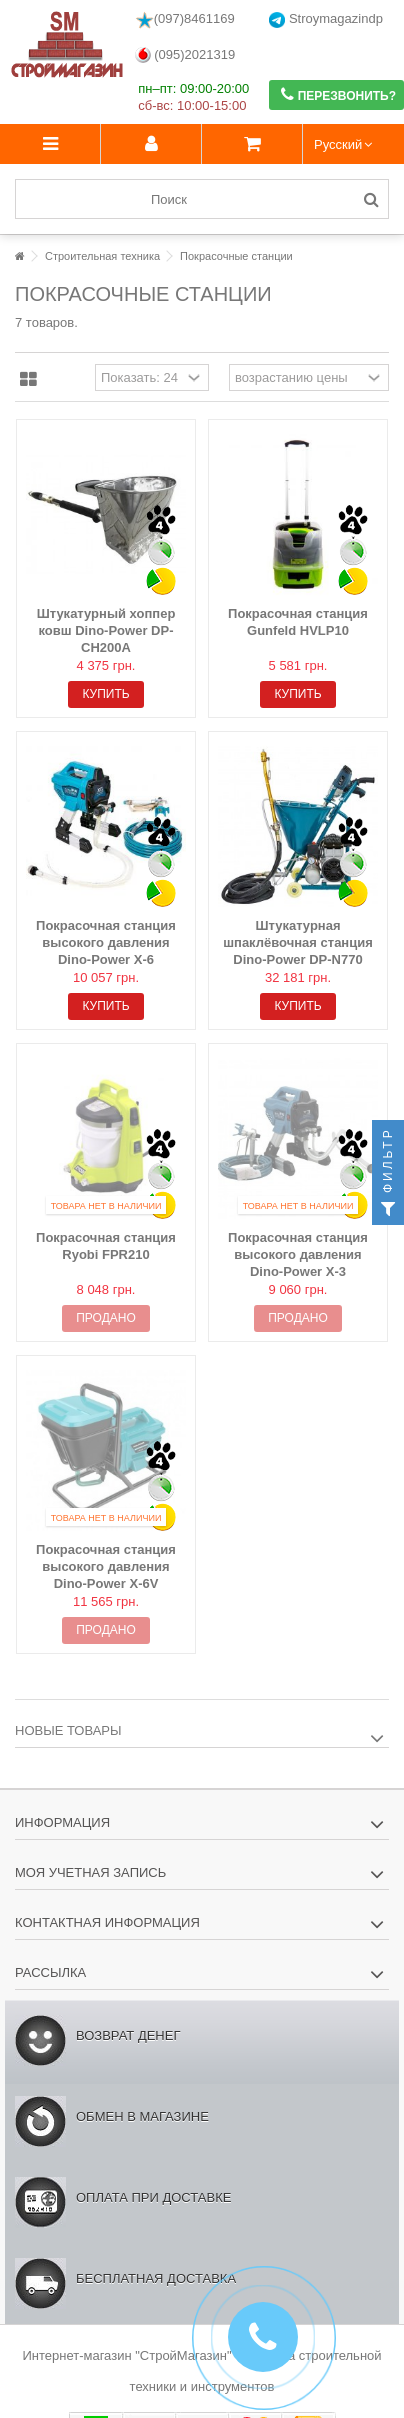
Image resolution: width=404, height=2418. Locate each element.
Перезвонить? (338, 94)
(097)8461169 (185, 20)
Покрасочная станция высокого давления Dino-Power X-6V (106, 1566)
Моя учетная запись (90, 1872)
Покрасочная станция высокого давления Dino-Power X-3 (298, 1254)
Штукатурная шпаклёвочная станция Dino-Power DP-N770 (298, 942)
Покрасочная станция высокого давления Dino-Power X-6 (106, 942)
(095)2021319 (185, 55)
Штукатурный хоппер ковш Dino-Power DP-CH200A (106, 630)
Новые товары (68, 1730)
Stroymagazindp (326, 19)
